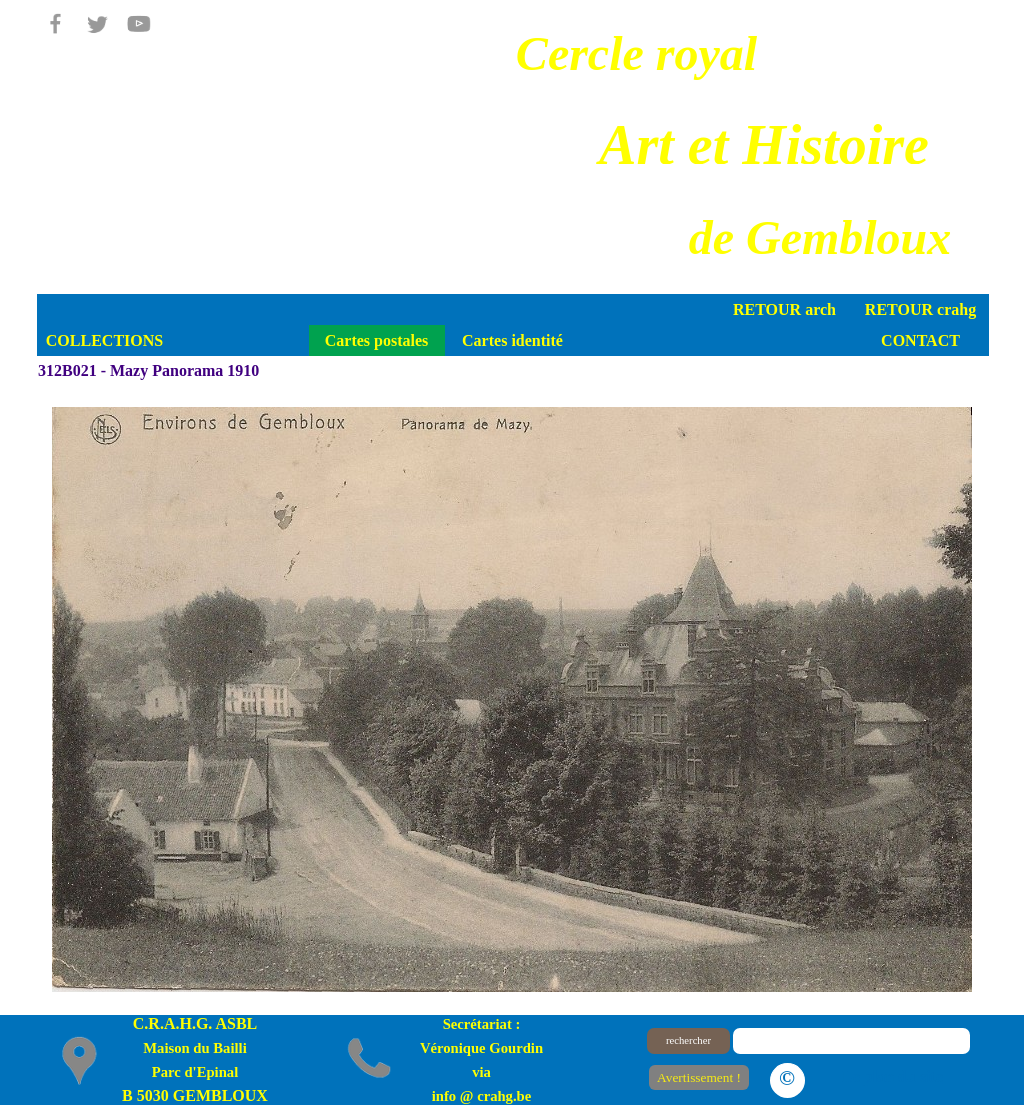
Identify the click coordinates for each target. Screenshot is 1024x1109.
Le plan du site (892, 1076)
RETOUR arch (784, 309)
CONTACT (920, 340)
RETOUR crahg (920, 309)
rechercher (688, 1040)
